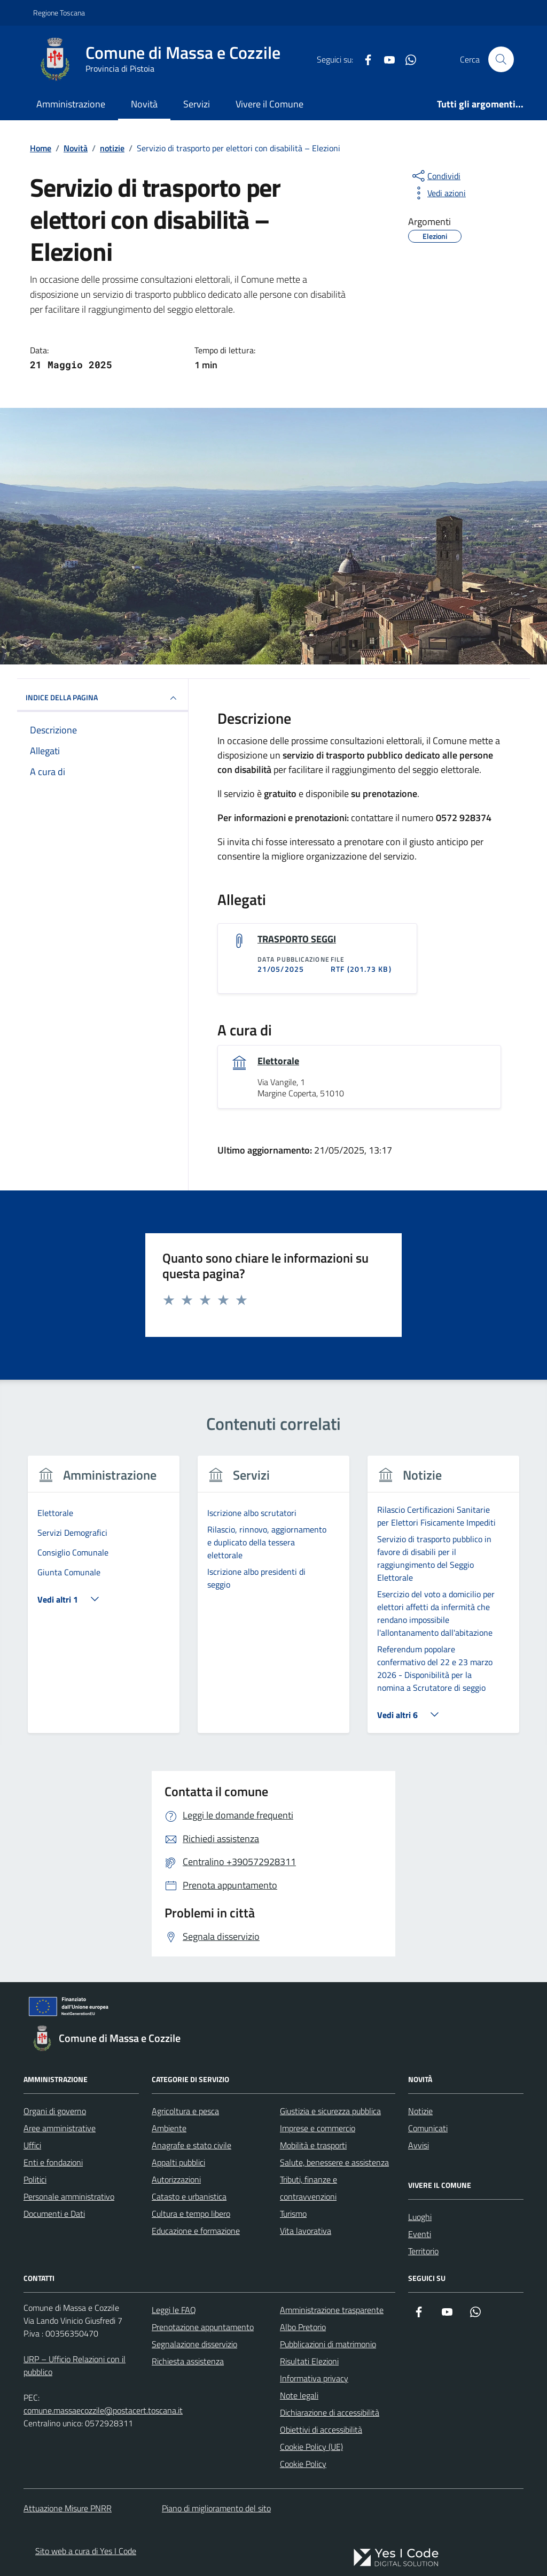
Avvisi (418, 2145)
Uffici (32, 2145)
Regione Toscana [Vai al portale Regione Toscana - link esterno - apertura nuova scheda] (59, 12)
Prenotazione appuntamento (203, 2326)
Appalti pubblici (178, 2162)
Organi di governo (55, 2111)
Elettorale (278, 1061)
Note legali (299, 2395)
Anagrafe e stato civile (191, 2145)
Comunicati (428, 2128)
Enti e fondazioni (53, 2162)
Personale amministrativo (69, 2196)
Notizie (420, 2111)
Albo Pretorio (303, 2326)
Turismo (293, 2213)
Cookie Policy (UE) (311, 2446)
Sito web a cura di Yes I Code (85, 2550)
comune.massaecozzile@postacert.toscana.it (103, 2410)
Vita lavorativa (305, 2230)
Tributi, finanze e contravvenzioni (308, 2188)
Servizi (196, 104)
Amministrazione (70, 104)
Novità (144, 104)
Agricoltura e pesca (185, 2111)
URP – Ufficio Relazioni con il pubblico (75, 2365)
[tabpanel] (104, 1601)
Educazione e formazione (196, 2230)
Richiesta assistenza (188, 2361)
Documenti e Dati (54, 2213)
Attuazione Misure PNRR (68, 2508)
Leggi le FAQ (174, 2309)
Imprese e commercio (317, 2128)
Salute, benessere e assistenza (334, 2162)
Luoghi (420, 2216)
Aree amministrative (60, 2128)
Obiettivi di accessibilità (321, 2429)
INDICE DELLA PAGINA (102, 698)
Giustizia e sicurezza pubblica (330, 2111)
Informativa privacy (314, 2378)
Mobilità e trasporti (313, 2145)
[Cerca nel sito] (501, 59)
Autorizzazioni (176, 2179)
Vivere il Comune (269, 104)
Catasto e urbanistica (189, 2196)
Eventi (419, 2233)
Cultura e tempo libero (191, 2213)
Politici (35, 2179)
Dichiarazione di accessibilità (329, 2412)
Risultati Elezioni (309, 2361)
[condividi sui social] (435, 175)
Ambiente (169, 2128)
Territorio (423, 2251)
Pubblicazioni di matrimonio (328, 2344)
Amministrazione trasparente (332, 2309)
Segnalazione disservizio (194, 2344)
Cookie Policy (303, 2463)
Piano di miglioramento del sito (216, 2508)
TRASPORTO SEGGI (296, 939)
